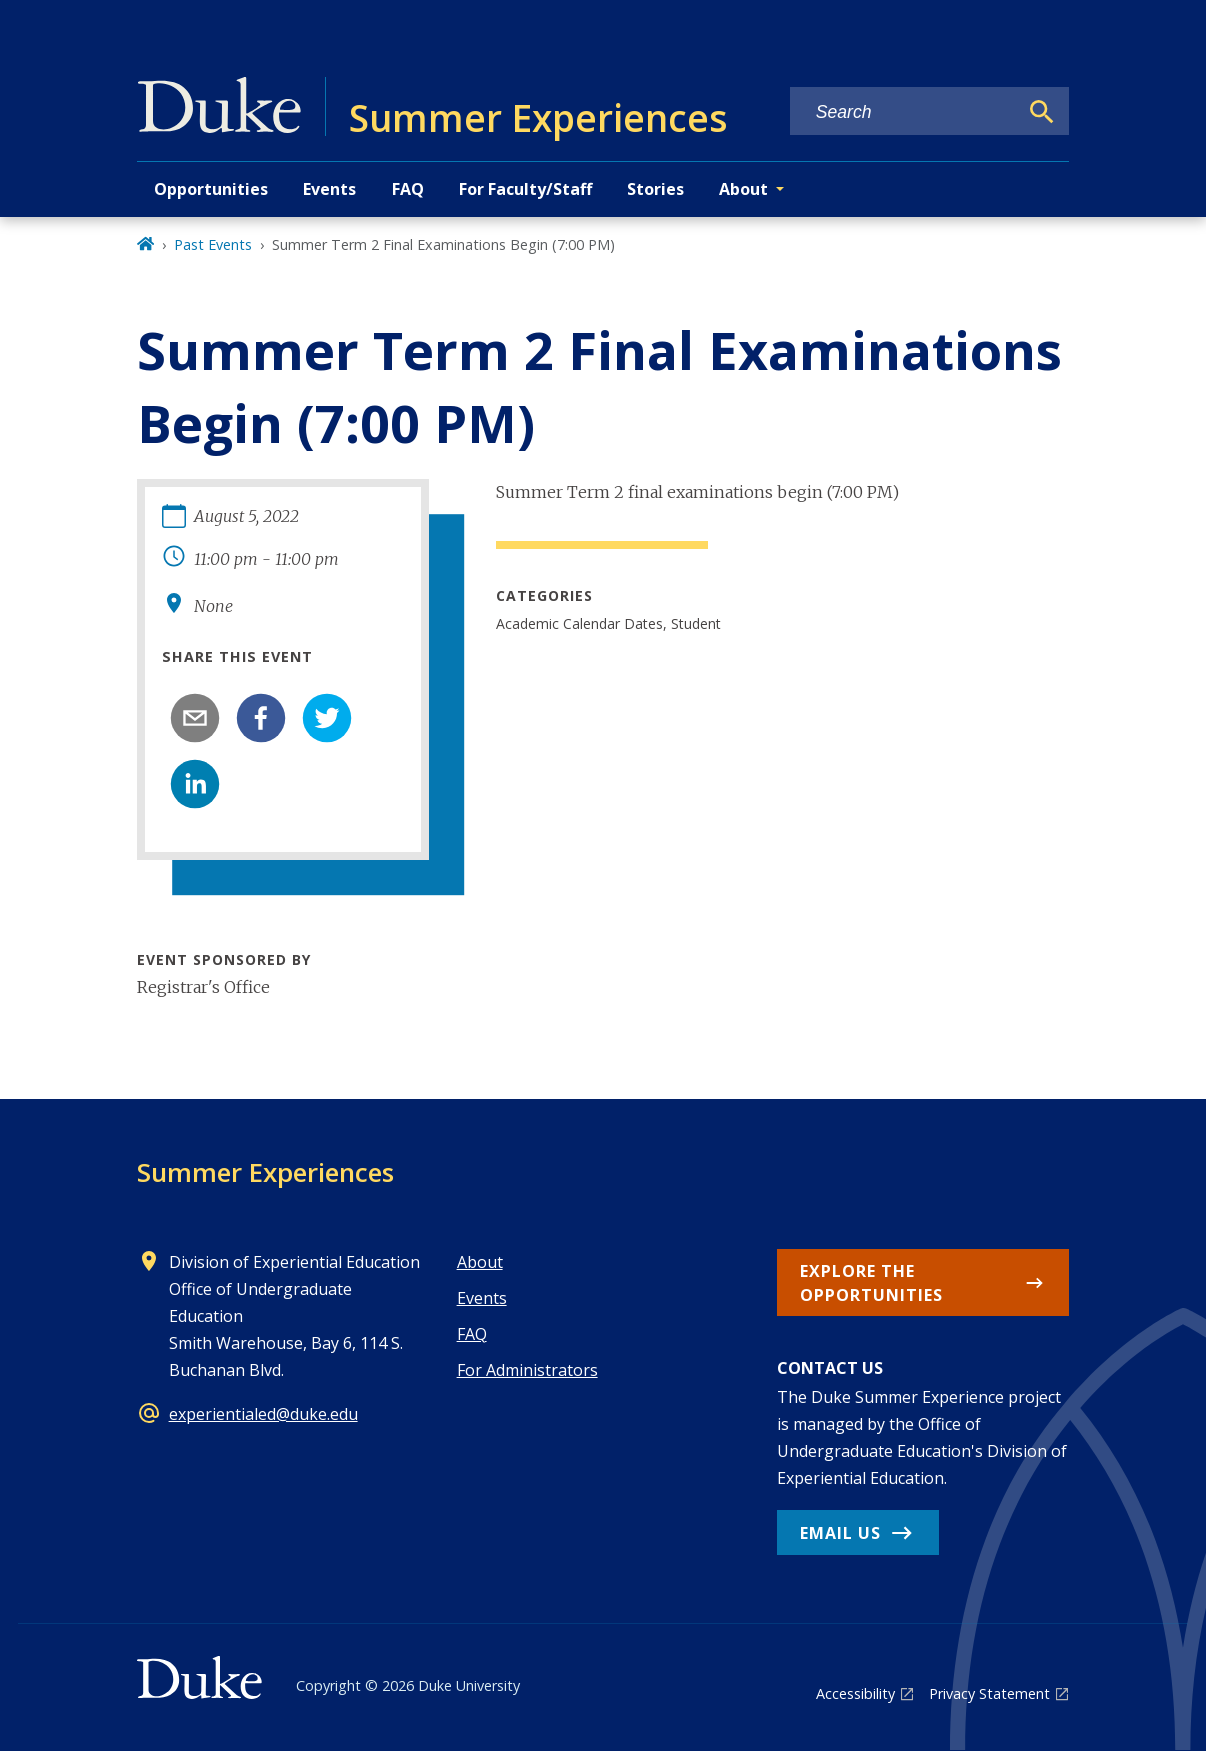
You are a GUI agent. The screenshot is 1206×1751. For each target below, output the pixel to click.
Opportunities (211, 189)
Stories (655, 189)
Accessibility (855, 1693)
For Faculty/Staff (525, 189)
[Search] (1042, 112)
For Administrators (527, 1370)
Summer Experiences (265, 1172)
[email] (195, 718)
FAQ (408, 189)
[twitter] (327, 718)
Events (329, 189)
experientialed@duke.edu (263, 1414)
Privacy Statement (989, 1693)
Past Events (213, 244)
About (480, 1262)
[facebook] (261, 718)
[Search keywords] (904, 112)
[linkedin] (195, 784)
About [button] (743, 189)
